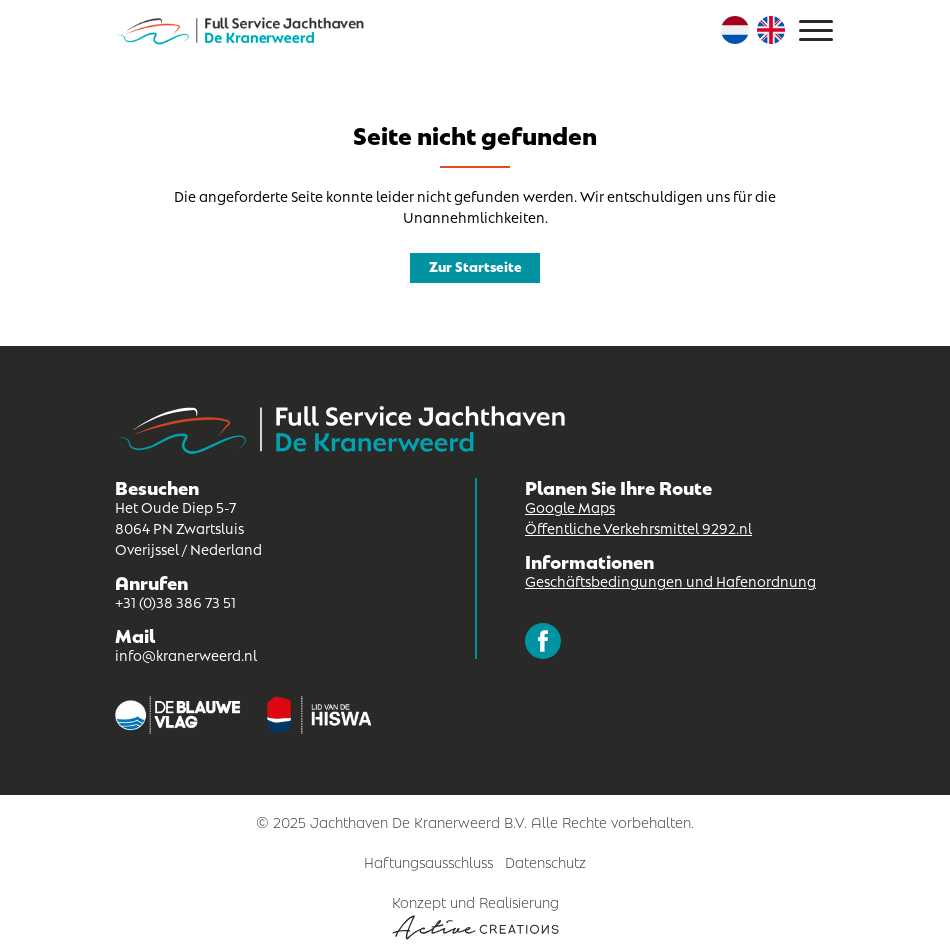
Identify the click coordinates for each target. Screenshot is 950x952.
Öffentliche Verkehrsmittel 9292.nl (638, 527)
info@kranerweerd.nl (186, 654)
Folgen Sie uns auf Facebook (543, 641)
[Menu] (816, 30)
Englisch (771, 30)
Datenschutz (545, 861)
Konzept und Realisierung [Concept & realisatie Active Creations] (475, 915)
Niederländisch (735, 30)
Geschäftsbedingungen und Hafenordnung (670, 580)
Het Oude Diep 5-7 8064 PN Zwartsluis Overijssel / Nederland (188, 527)
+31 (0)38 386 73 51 (175, 601)
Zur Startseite (475, 265)
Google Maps (570, 506)
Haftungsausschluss (428, 861)
